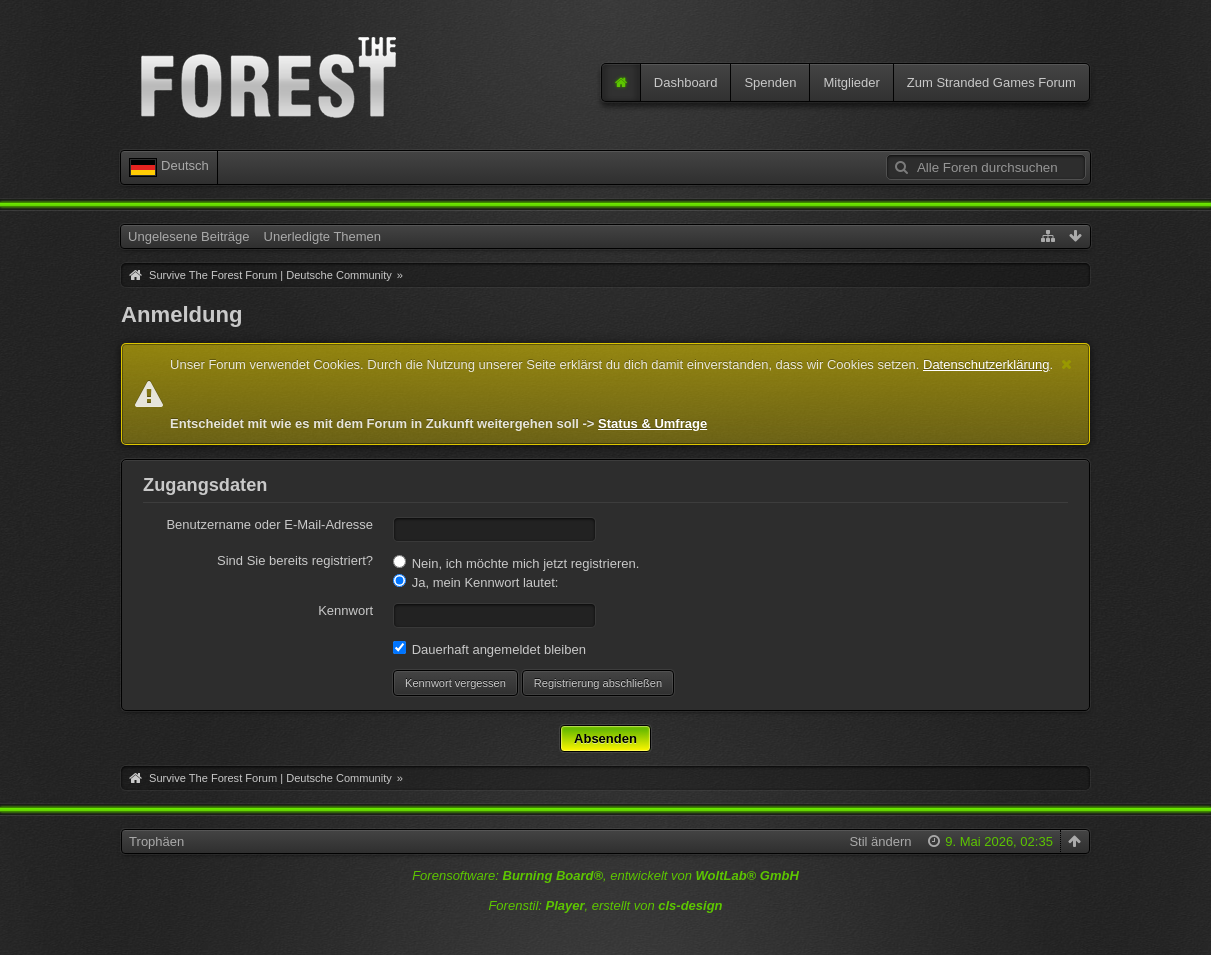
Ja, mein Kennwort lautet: (475, 582)
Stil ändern (880, 841)
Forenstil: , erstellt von (605, 905)
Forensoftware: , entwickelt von (605, 875)
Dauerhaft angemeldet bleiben (489, 649)
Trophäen (156, 841)
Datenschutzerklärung (986, 364)
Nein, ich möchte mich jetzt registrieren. (516, 563)
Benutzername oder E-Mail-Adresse (269, 524)
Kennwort (345, 610)
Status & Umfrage (652, 423)
